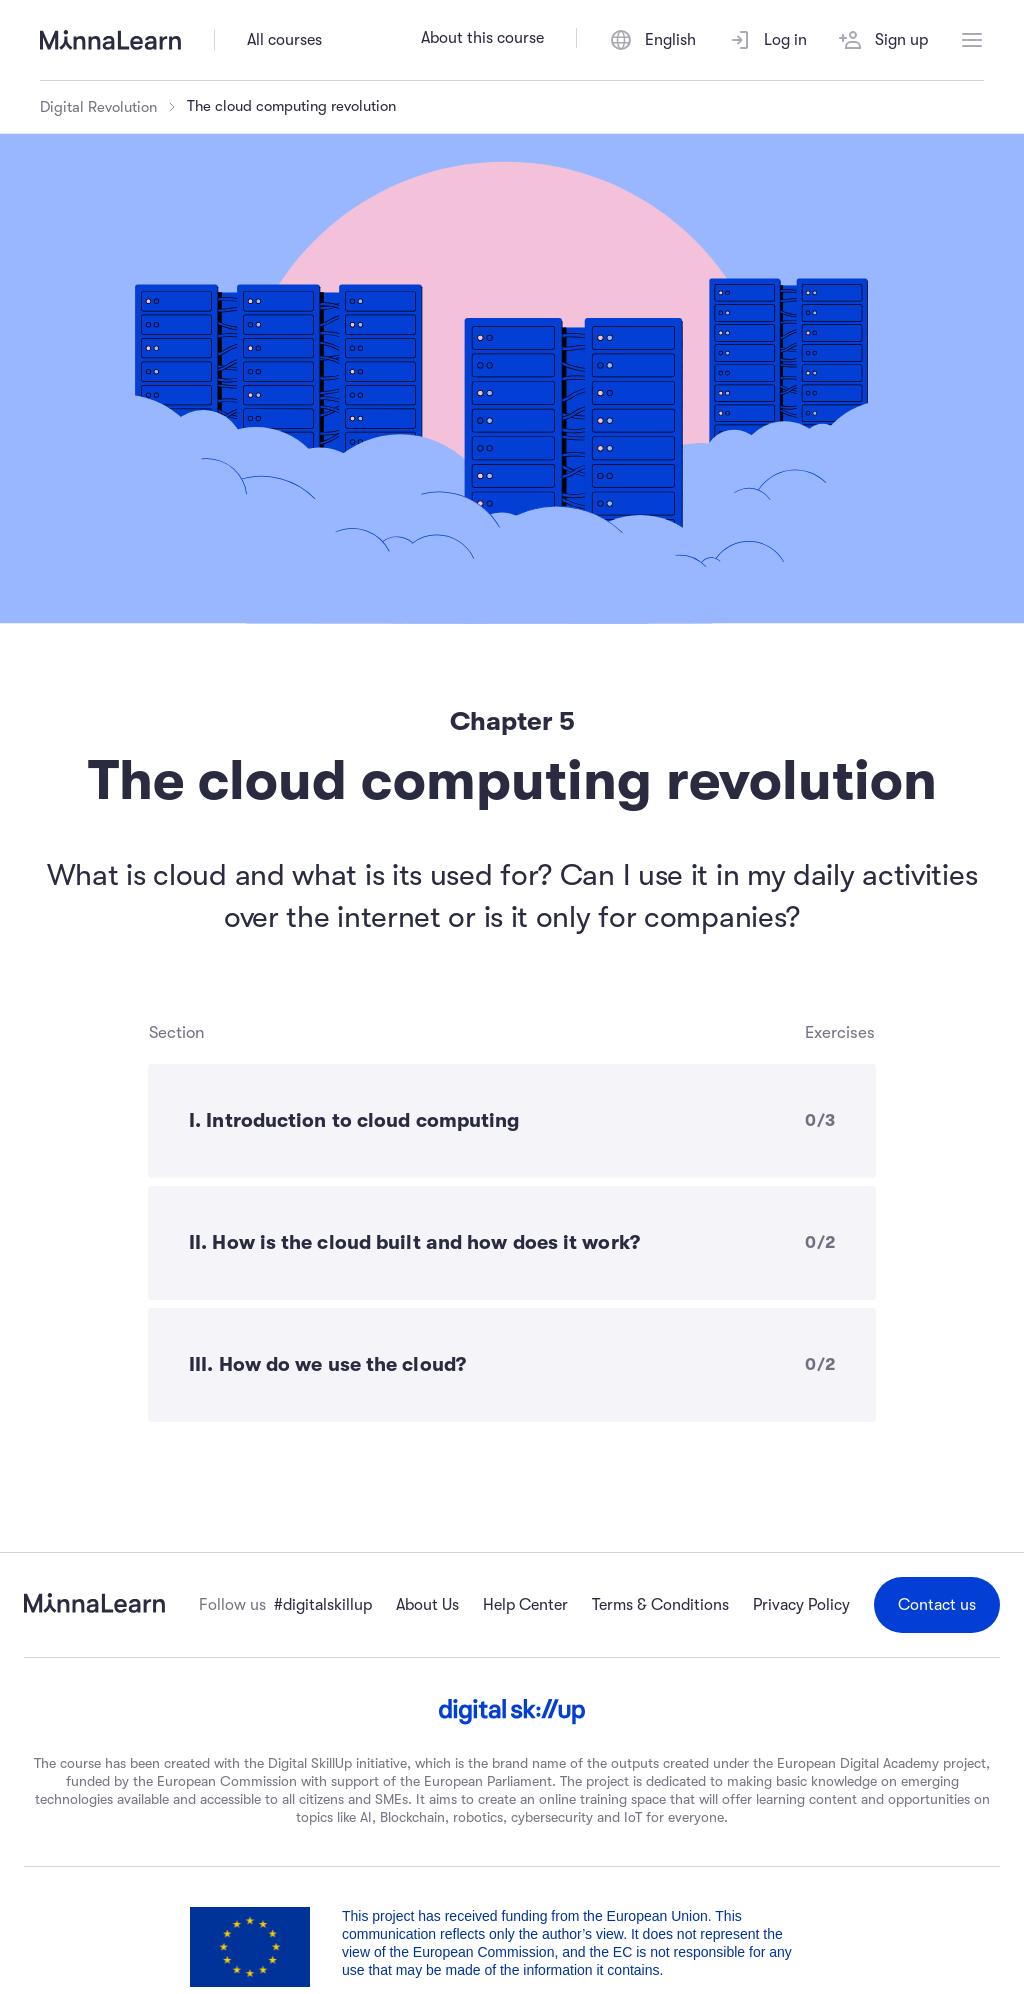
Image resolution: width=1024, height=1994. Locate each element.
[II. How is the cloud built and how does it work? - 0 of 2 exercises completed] (512, 1243)
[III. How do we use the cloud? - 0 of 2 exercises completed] (512, 1365)
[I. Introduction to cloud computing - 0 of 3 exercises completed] (512, 1121)
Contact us (937, 1605)
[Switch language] (652, 40)
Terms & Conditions (660, 1605)
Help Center (525, 1605)
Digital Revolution (98, 107)
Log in (767, 40)
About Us (427, 1605)
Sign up (883, 40)
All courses (284, 40)
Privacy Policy (801, 1605)
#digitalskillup (323, 1605)
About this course (482, 38)
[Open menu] (972, 40)
